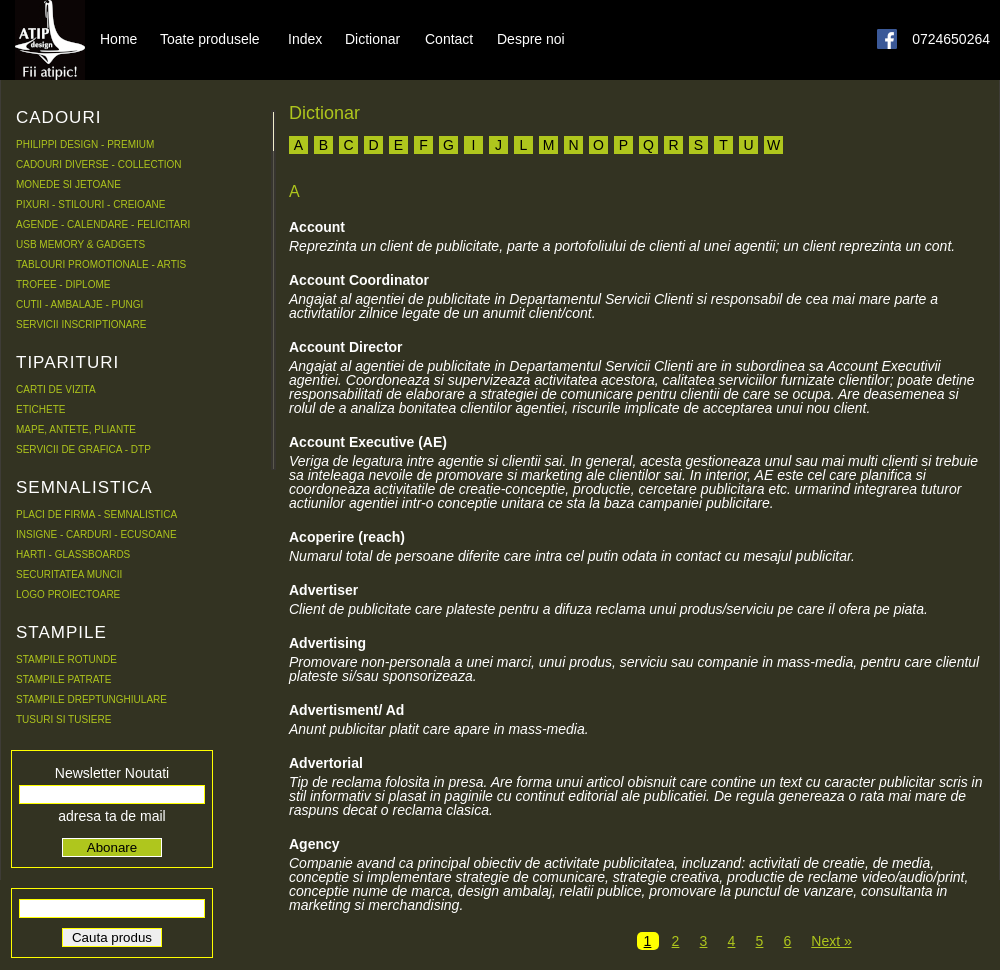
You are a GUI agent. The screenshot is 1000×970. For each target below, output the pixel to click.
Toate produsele (210, 38)
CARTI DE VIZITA (56, 389)
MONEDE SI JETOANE (68, 184)
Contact (449, 38)
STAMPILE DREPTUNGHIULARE (91, 699)
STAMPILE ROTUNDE (66, 659)
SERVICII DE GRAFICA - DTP (83, 449)
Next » (831, 941)
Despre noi (531, 38)
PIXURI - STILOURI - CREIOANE (90, 204)
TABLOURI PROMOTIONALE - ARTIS (101, 264)
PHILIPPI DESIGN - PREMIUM (85, 144)
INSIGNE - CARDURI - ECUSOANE (96, 534)
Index (305, 38)
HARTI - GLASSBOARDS (73, 554)
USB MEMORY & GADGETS (80, 244)
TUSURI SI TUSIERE (63, 719)
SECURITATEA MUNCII (69, 574)
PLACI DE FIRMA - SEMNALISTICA (96, 514)
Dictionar (372, 38)
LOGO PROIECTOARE (68, 594)
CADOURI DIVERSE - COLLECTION (99, 164)
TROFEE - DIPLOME (63, 284)
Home (118, 38)
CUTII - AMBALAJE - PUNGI (79, 304)
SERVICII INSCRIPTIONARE (81, 324)
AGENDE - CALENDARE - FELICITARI (103, 224)
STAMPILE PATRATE (63, 679)
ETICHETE (40, 409)
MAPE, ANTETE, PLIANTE (76, 429)
